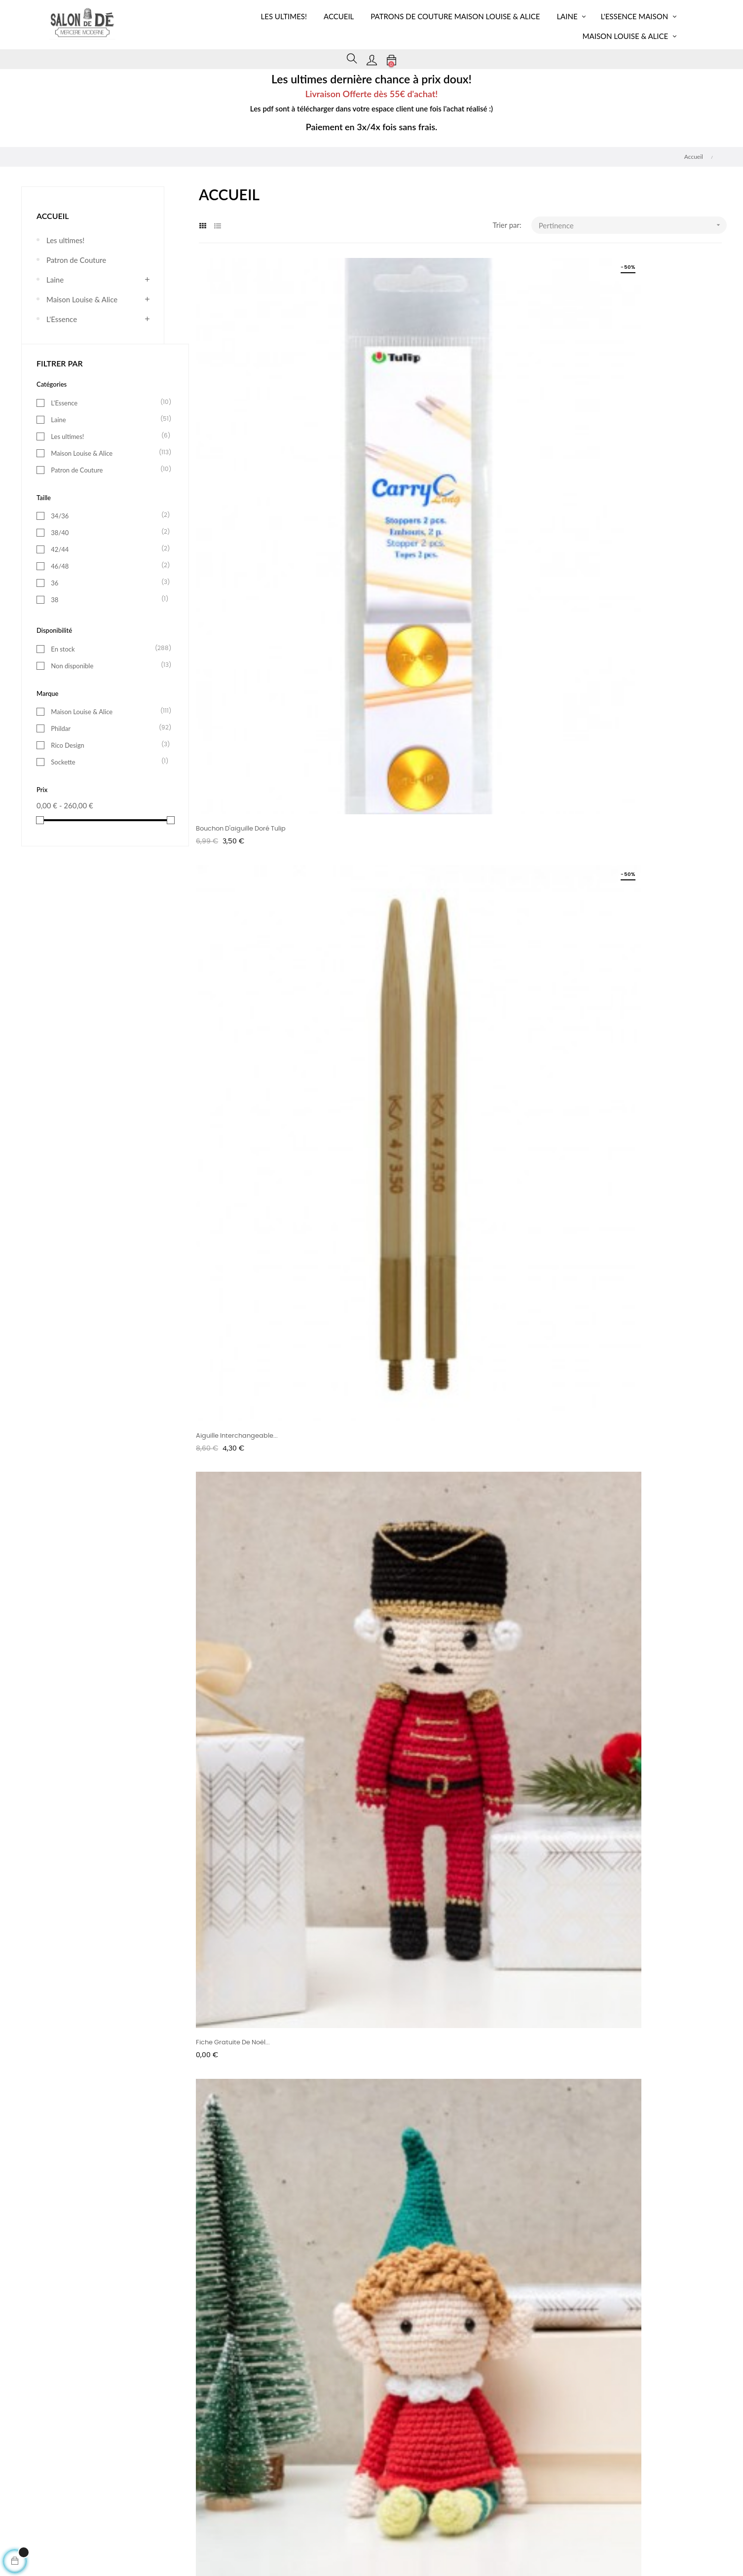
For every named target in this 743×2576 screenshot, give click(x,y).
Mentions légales (187, 2498)
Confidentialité (326, 2480)
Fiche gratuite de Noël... (592, 484)
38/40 (107, 532)
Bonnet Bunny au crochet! (237, 1271)
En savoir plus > (134, 1673)
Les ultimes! (65, 240)
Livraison (175, 2480)
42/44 (107, 548)
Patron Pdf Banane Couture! (599, 1009)
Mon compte (181, 2463)
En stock (107, 648)
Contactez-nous (327, 2498)
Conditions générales (334, 2463)
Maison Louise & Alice (81, 299)
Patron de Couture (76, 259)
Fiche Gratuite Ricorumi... (414, 746)
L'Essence (61, 319)
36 (107, 582)
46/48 (107, 565)
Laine (55, 279)
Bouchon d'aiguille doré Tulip (241, 484)
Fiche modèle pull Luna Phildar (422, 1009)
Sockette (107, 761)
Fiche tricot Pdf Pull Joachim (599, 1271)
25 (696, 1341)
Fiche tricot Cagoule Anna (596, 746)
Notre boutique (469, 2480)
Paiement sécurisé (472, 2463)
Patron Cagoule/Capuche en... (423, 1271)
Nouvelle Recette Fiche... (234, 1009)
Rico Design (107, 744)
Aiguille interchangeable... (416, 484)
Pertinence (633, 225)
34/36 (107, 515)
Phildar (107, 728)
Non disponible (107, 665)
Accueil (53, 215)
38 (107, 599)
